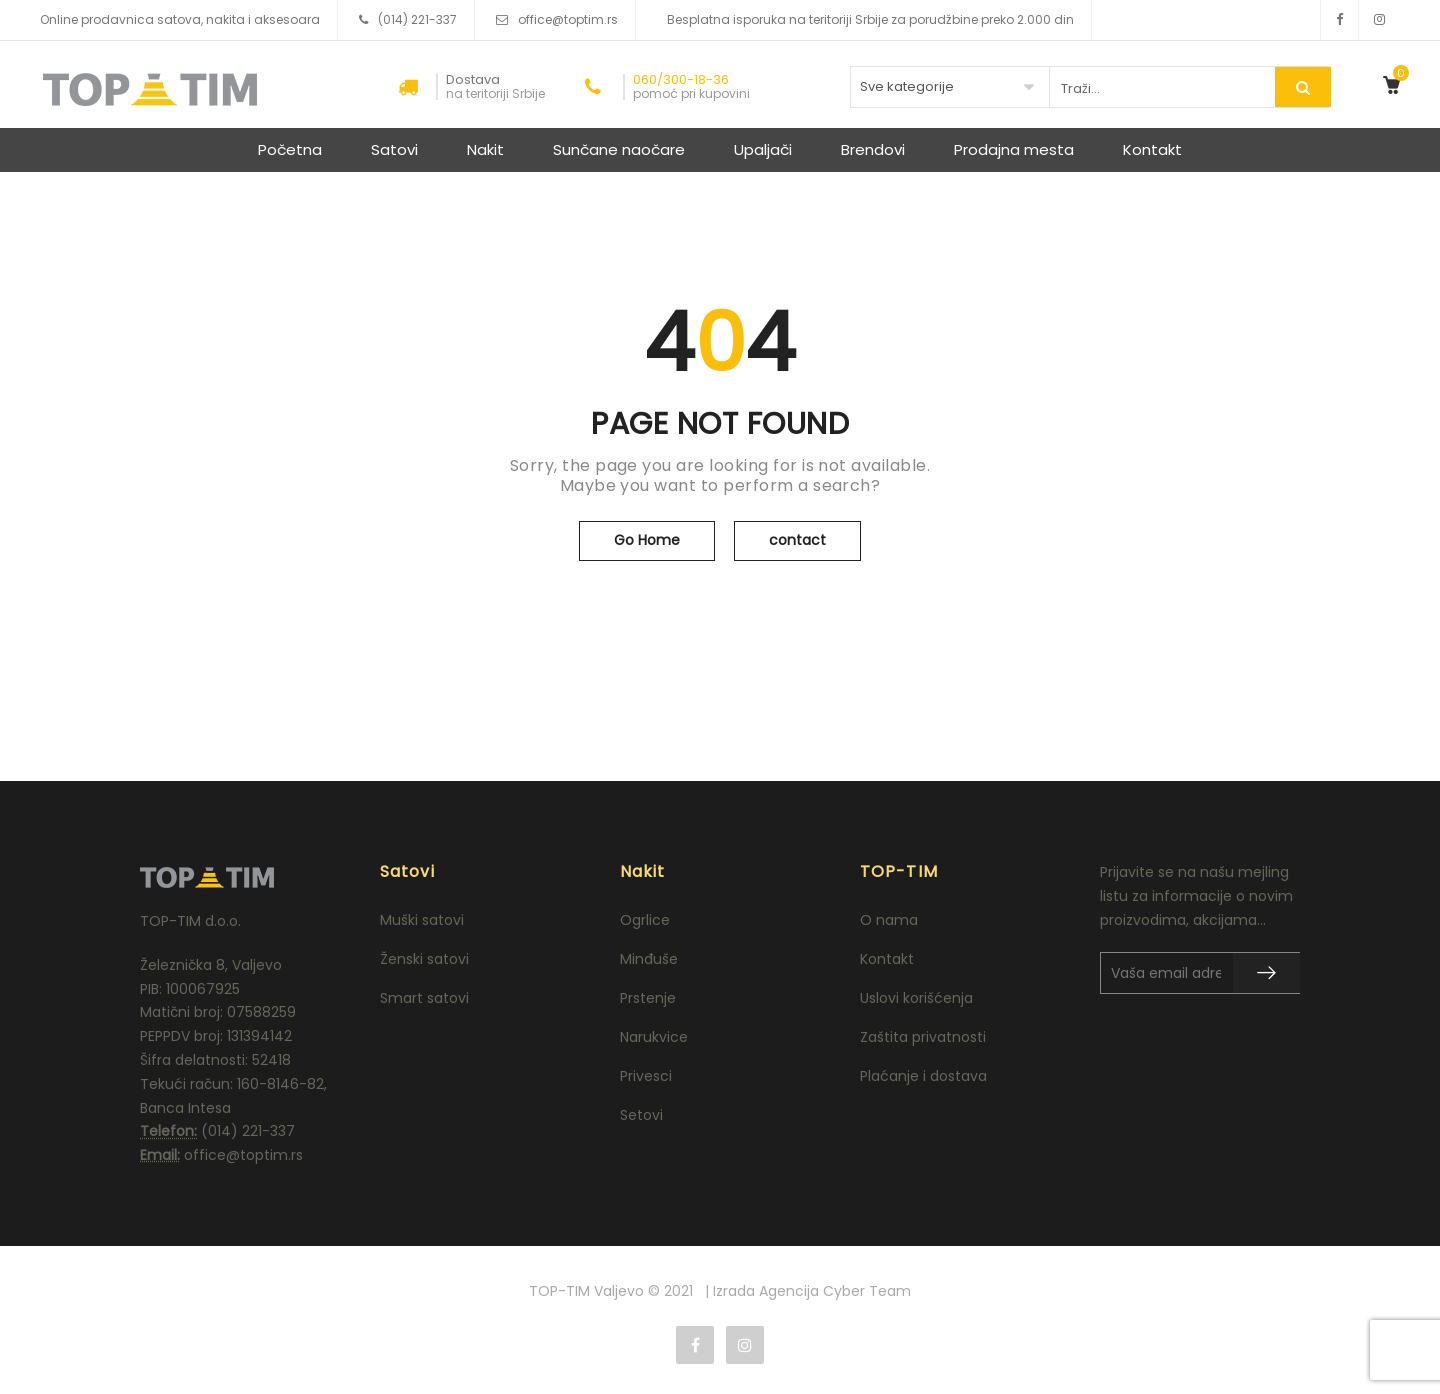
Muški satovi (422, 920)
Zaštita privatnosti (923, 1037)
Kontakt (1152, 149)
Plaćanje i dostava (923, 1076)
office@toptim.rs (568, 19)
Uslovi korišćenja (916, 998)
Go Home (647, 540)
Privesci (646, 1076)
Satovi (394, 149)
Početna (290, 149)
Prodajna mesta (1014, 149)
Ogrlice (645, 920)
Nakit (485, 149)
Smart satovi (424, 998)
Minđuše (649, 959)
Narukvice (654, 1037)
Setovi (641, 1115)
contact (797, 540)
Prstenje (648, 998)
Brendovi (873, 149)
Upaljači (763, 149)
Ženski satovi (424, 959)
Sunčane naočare (619, 149)
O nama (889, 920)
